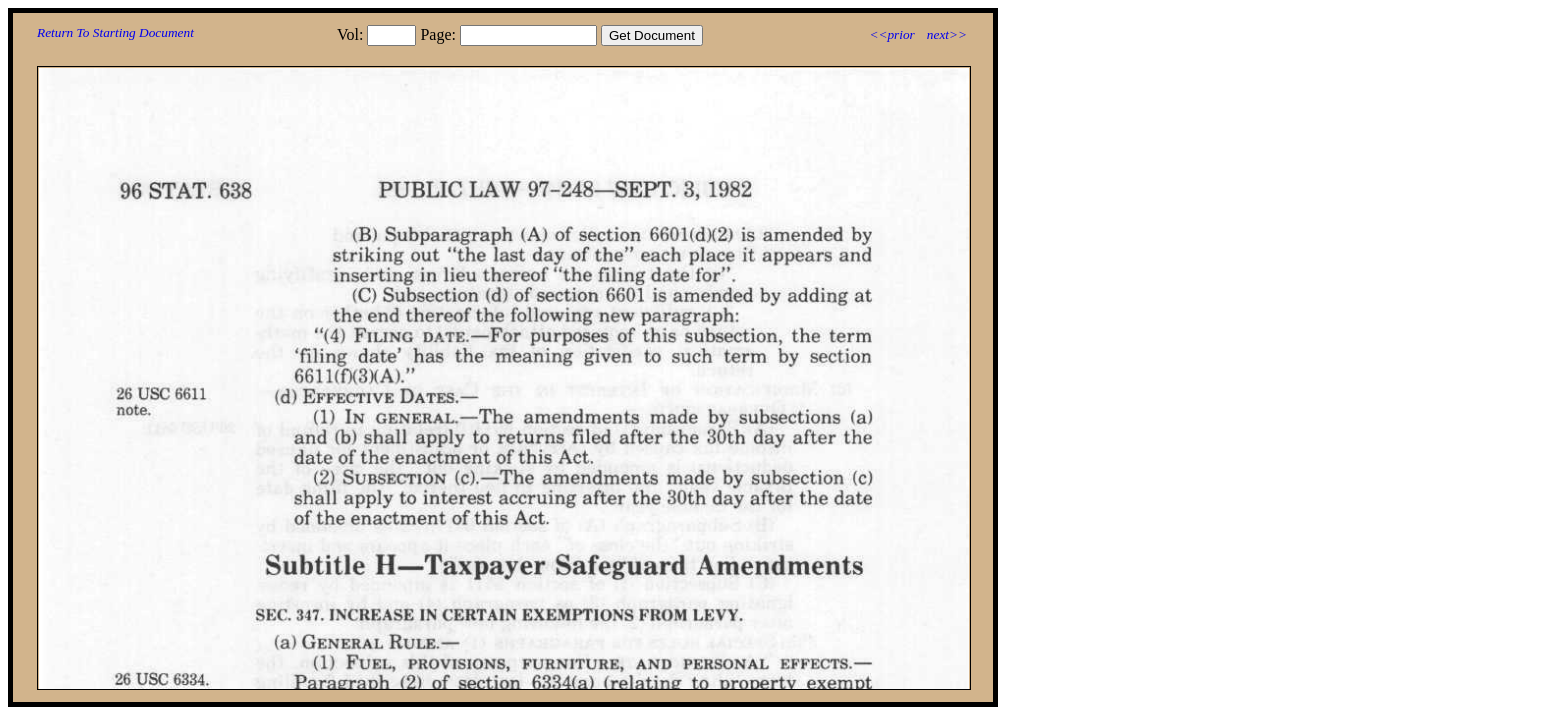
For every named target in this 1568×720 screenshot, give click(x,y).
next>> (947, 34)
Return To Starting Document (115, 32)
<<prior (891, 34)
